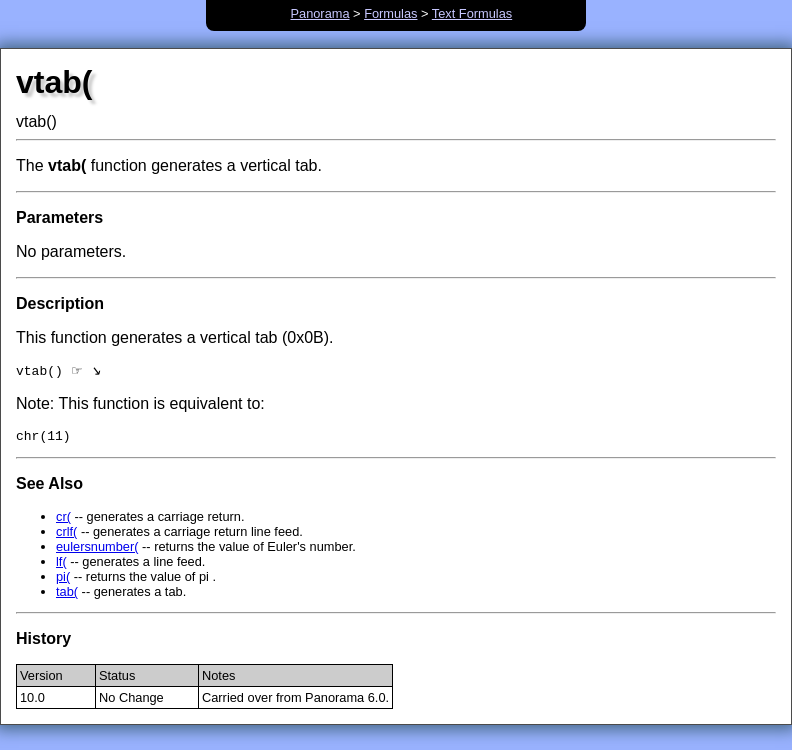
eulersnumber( (97, 551)
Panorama (319, 13)
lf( (61, 566)
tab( (67, 596)
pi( (63, 581)
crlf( (66, 536)
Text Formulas (472, 13)
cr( (63, 521)
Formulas (390, 13)
